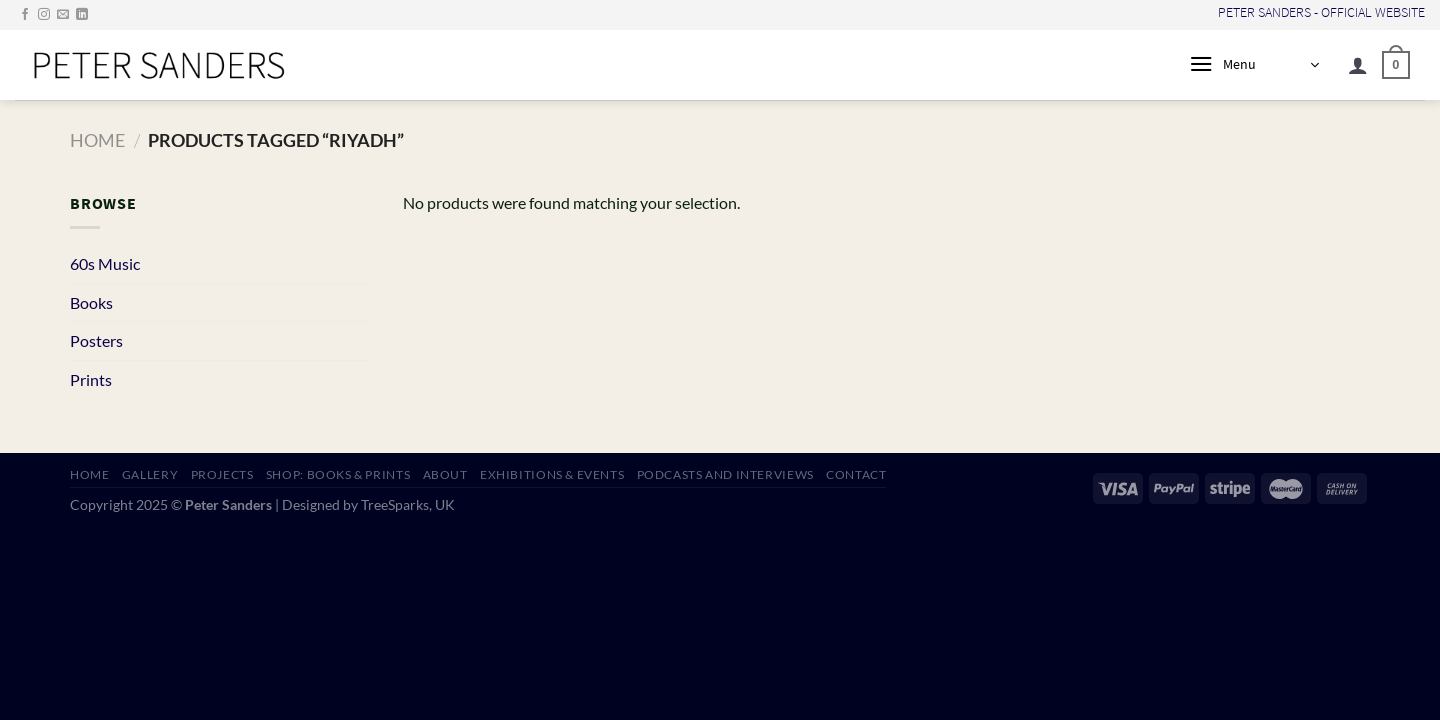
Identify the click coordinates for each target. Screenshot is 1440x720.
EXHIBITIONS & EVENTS (552, 474)
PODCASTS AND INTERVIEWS (725, 474)
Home (97, 140)
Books (91, 302)
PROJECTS (222, 474)
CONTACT (856, 474)
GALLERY (150, 474)
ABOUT (445, 474)
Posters (96, 340)
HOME (89, 474)
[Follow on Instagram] (44, 15)
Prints (91, 379)
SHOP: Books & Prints (338, 474)
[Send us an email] (63, 15)
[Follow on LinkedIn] (82, 15)
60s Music (105, 263)
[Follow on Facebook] (25, 15)
